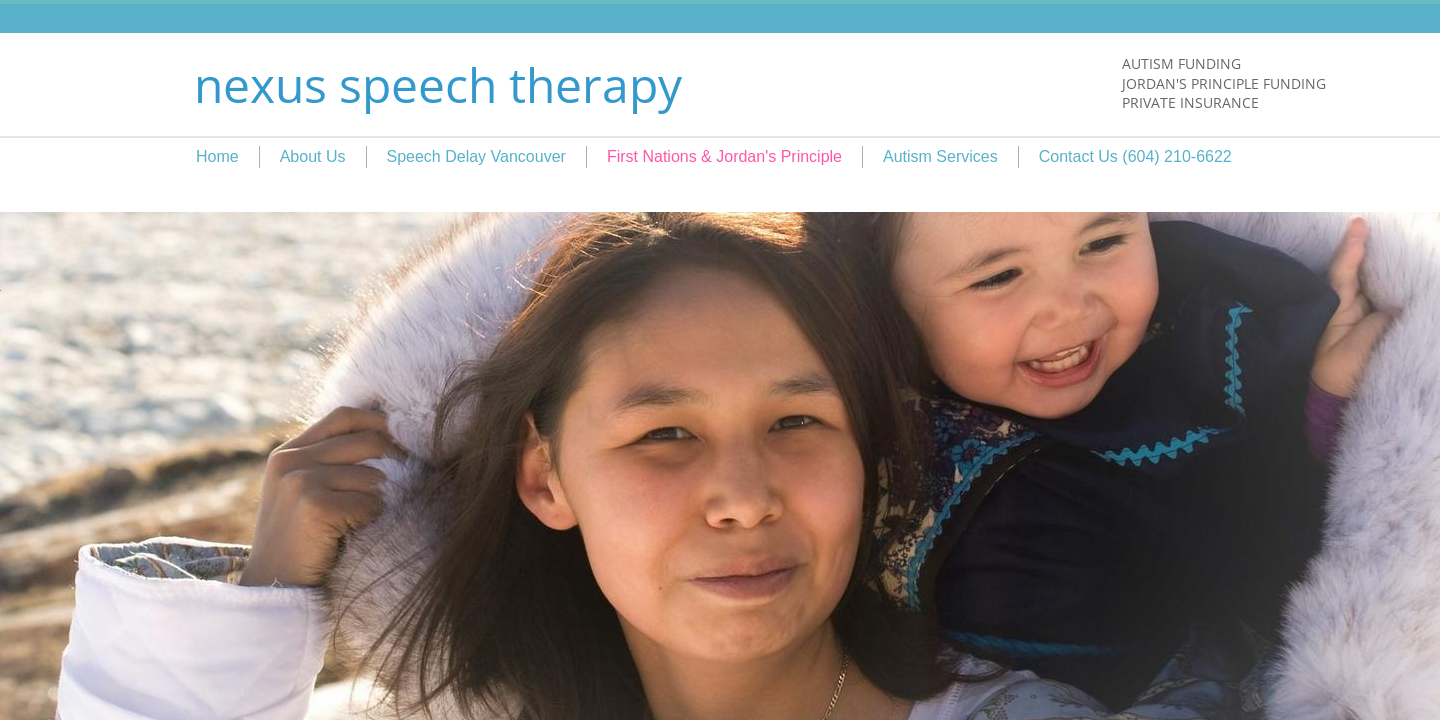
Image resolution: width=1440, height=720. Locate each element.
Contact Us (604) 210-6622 (1135, 156)
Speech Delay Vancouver (476, 156)
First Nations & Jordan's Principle (724, 156)
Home (217, 156)
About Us (313, 156)
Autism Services (940, 156)
